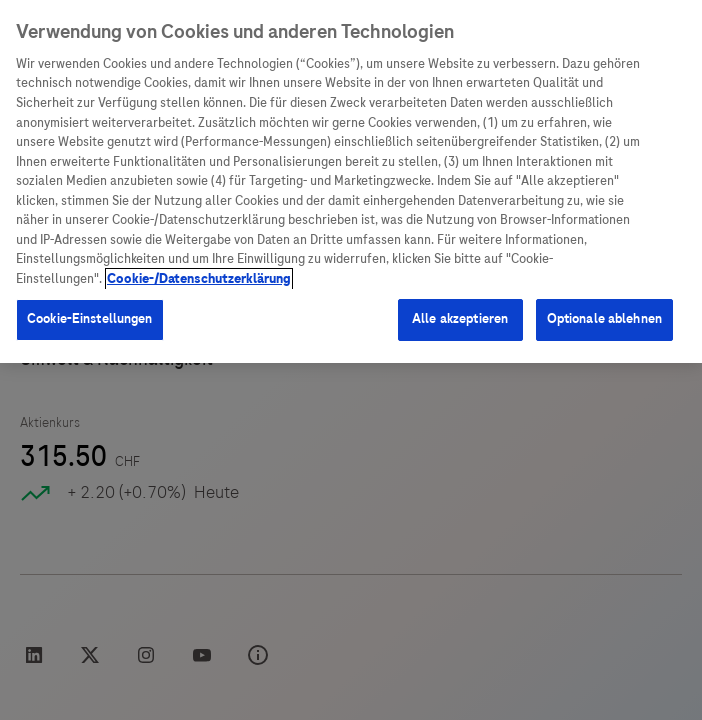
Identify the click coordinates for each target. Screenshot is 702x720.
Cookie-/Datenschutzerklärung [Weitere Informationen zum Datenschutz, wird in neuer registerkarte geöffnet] (199, 279)
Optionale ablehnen (604, 319)
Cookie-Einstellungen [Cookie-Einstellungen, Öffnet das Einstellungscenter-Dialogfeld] (90, 319)
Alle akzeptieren (460, 319)
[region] (351, 181)
